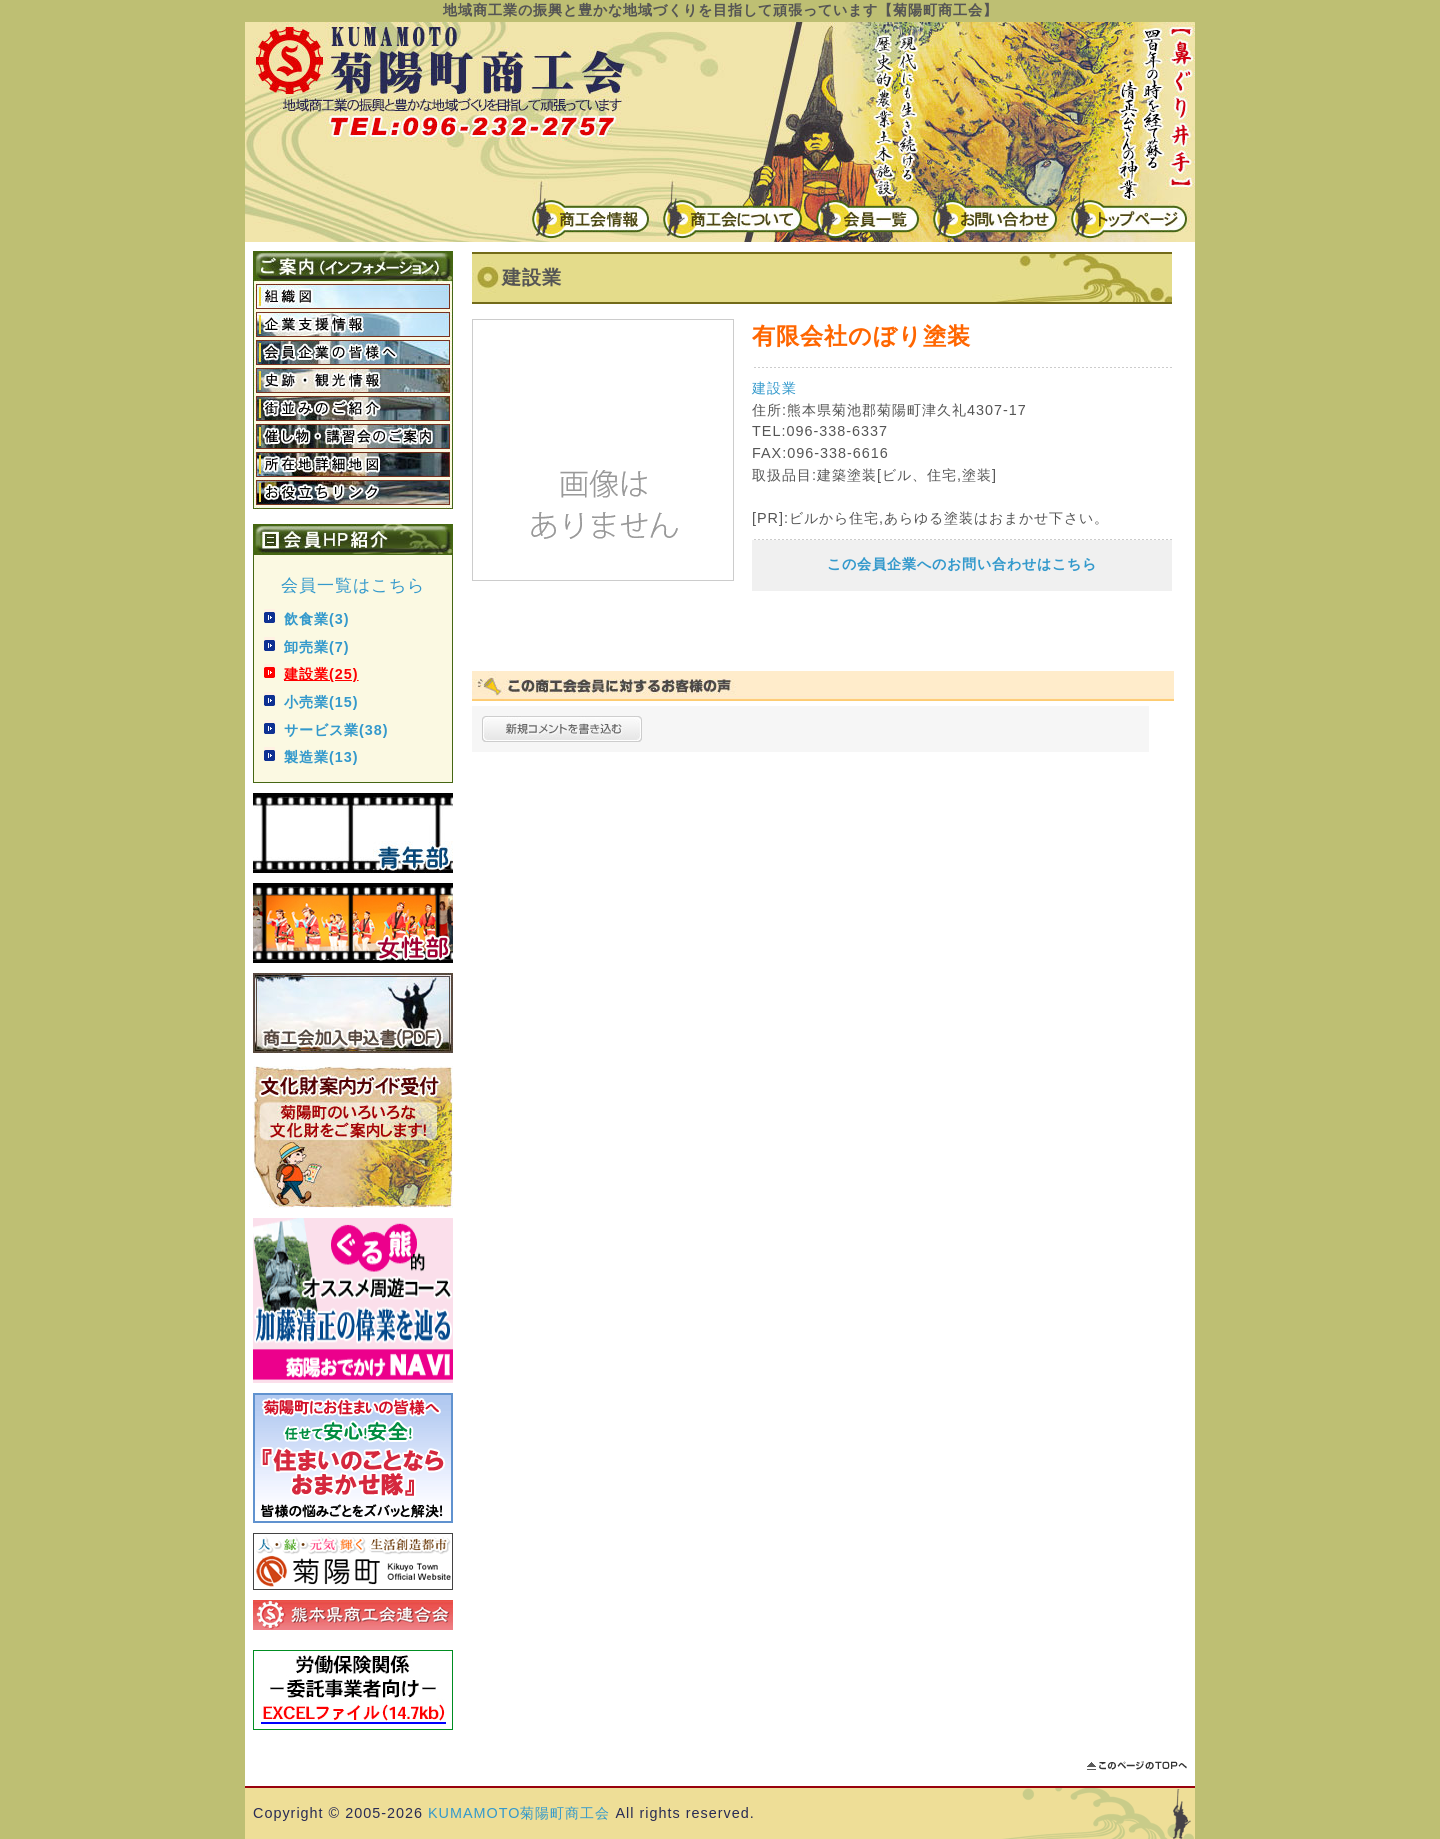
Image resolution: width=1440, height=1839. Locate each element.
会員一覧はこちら (353, 585)
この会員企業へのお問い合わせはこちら (962, 564)
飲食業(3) (317, 619)
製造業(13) (321, 757)
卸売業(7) (317, 647)
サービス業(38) (336, 730)
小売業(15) (321, 702)
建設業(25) (321, 674)
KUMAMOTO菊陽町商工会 (519, 1813)
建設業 (774, 388)
